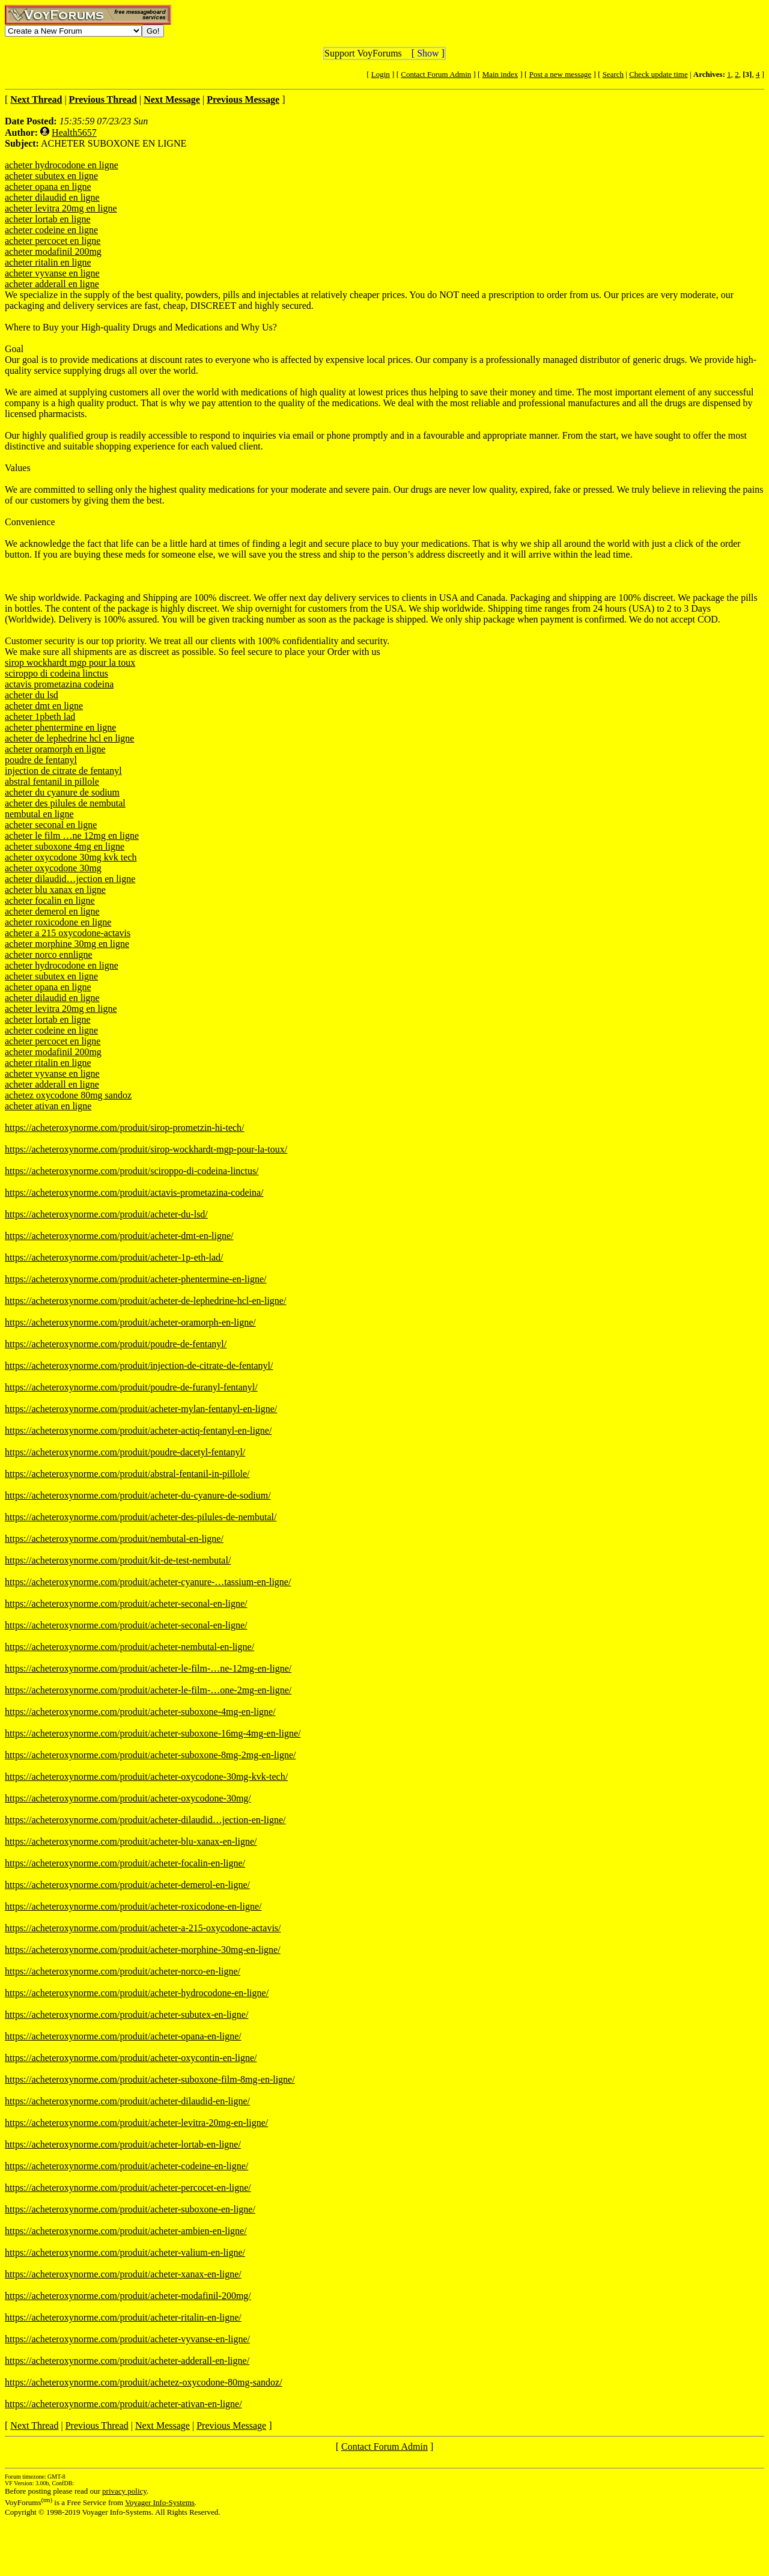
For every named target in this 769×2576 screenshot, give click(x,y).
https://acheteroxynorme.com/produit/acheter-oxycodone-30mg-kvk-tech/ (146, 1776)
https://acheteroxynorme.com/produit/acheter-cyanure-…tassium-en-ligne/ (148, 1582)
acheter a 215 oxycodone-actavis (67, 933)
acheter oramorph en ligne (55, 749)
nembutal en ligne (39, 814)
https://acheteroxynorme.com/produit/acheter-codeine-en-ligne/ (126, 2166)
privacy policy (124, 2490)
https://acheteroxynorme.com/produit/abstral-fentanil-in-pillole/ (127, 1474)
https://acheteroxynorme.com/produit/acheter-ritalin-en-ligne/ (123, 2317)
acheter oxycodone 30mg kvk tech (70, 857)
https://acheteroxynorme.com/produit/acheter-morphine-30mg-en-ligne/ (143, 1949)
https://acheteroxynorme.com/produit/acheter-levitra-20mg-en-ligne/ (136, 2123)
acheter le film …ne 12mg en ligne (72, 835)
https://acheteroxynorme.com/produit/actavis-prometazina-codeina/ (134, 1192)
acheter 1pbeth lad (40, 716)
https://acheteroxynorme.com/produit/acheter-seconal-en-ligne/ (126, 1603)
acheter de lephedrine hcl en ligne (69, 738)
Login (380, 74)
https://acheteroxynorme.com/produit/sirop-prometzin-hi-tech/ (125, 1127)
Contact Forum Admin (436, 74)
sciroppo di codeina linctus (56, 673)
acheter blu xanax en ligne (55, 890)
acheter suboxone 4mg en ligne (64, 846)
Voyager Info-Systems (160, 2502)
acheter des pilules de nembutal (65, 803)
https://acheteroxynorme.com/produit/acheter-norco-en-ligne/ (122, 1971)
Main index (500, 74)
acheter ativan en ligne (48, 1106)
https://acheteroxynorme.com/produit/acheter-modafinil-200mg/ (128, 2296)
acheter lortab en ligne (48, 219)
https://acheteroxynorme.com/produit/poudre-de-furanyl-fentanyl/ (131, 1387)
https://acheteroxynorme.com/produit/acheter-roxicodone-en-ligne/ (133, 1906)
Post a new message (560, 74)
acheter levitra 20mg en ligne (61, 208)
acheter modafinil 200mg (53, 251)
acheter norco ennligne (49, 954)
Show (428, 53)
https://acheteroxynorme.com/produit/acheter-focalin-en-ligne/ (125, 1863)
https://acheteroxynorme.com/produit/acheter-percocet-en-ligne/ (128, 2187)
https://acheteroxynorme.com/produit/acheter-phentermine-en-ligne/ (136, 1279)
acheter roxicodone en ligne (58, 922)
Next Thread (34, 2425)
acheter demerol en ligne (52, 911)
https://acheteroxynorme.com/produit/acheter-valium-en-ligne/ (125, 2252)
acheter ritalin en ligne (48, 262)
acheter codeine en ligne (51, 230)
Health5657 (74, 132)
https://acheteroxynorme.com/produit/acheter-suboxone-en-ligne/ (130, 2209)
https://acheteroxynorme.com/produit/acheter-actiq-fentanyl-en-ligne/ (138, 1430)
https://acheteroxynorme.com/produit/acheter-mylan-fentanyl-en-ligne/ (141, 1409)
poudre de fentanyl (41, 760)
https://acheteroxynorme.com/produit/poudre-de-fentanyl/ (115, 1344)
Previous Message (231, 2425)
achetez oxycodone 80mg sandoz (68, 1095)
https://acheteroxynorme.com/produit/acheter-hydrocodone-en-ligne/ (137, 1993)
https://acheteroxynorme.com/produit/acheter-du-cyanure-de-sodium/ (138, 1495)
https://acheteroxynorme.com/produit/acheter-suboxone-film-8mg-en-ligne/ (150, 2079)
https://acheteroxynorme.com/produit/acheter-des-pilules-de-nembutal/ (140, 1517)
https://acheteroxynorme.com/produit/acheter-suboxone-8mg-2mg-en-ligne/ (150, 1755)
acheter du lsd (31, 695)
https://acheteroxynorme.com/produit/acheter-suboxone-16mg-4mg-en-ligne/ (152, 1733)
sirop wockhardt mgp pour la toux (70, 662)
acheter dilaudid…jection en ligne (70, 879)
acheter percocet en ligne (52, 241)
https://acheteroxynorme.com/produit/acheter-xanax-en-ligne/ (123, 2274)
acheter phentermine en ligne (60, 727)
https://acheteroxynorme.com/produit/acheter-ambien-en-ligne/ (126, 2231)
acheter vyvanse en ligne (52, 273)
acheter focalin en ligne (50, 900)
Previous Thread (97, 2425)
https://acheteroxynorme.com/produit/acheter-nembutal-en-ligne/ (129, 1647)
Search (613, 74)
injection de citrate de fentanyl (63, 771)
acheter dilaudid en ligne (52, 197)
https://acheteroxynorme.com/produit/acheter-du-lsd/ (106, 1214)
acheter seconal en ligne (51, 825)
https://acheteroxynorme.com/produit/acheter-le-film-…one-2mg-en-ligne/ (148, 1690)
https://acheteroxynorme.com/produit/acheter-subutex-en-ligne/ (126, 2014)
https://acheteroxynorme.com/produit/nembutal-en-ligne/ (114, 1538)
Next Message (162, 2425)
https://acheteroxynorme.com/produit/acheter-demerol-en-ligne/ (127, 1885)
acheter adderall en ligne (52, 284)
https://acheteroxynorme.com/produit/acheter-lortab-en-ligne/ (123, 2144)
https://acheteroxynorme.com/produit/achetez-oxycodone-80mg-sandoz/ (143, 2382)
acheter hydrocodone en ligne (61, 165)
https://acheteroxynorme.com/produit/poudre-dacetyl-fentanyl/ (125, 1452)
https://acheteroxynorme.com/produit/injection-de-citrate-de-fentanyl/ (139, 1365)
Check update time (658, 74)
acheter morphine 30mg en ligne (67, 944)
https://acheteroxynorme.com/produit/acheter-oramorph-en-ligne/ (130, 1322)
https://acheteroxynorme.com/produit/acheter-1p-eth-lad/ (114, 1257)
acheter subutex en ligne (51, 176)
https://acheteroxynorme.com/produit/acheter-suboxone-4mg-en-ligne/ (140, 1712)
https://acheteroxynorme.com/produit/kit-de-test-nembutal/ (118, 1560)
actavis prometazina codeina (59, 684)
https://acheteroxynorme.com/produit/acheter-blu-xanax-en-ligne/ (131, 1841)
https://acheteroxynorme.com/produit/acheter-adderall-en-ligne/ (127, 2360)
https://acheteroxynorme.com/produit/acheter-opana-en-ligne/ (123, 2036)
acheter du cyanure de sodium (62, 792)
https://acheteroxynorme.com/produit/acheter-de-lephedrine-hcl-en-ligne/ (145, 1301)
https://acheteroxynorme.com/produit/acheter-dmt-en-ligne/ (119, 1236)
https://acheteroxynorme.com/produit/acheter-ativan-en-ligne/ (123, 2404)
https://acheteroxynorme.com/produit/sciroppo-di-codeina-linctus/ (132, 1171)
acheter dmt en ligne (44, 706)
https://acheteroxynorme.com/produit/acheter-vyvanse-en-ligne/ (127, 2339)
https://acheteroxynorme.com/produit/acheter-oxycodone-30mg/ (128, 1798)
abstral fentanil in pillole (52, 781)
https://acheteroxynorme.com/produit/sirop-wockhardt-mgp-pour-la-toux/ (146, 1149)
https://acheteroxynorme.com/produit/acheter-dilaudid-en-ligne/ (127, 2101)
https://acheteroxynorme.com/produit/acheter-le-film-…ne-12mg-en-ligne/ (148, 1668)
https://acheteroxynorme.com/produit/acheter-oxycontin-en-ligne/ (131, 2058)
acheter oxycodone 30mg (53, 868)
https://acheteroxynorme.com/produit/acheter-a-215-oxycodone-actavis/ (143, 1928)
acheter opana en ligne (48, 186)
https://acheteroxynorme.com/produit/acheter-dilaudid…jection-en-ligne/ (145, 1820)
